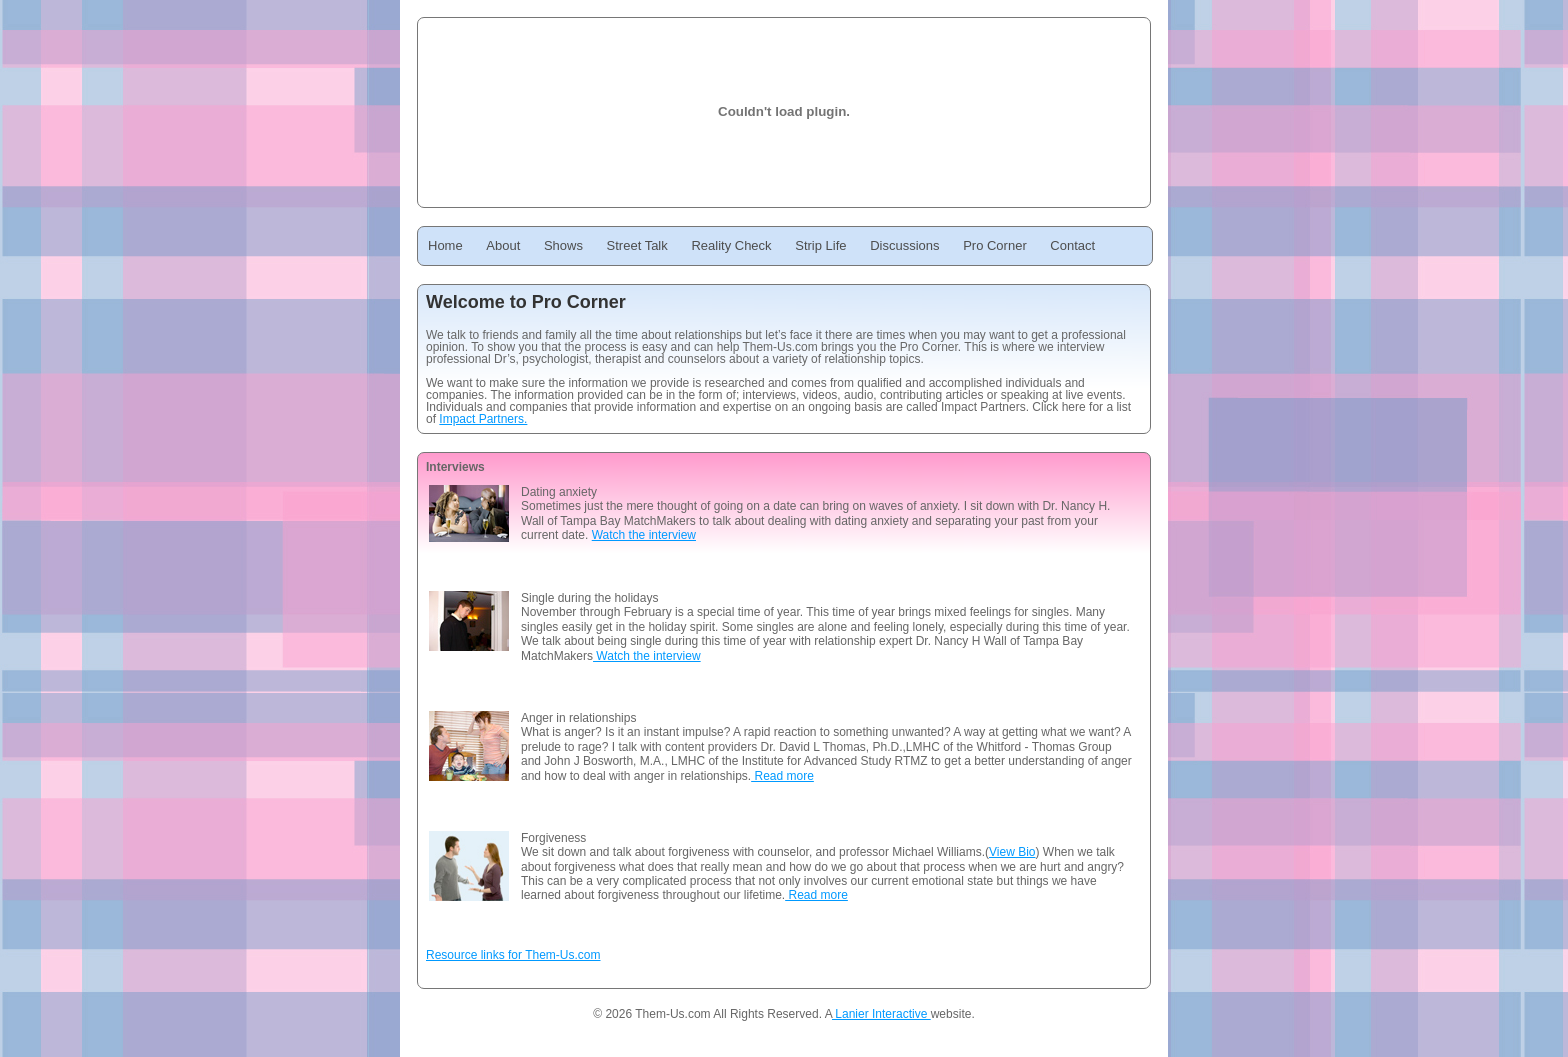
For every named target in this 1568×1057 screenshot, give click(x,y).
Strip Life (820, 245)
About (503, 245)
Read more (782, 776)
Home (445, 245)
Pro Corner (995, 245)
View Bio (1012, 852)
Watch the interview (644, 535)
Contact (1072, 245)
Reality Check (731, 245)
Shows (563, 245)
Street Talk (637, 245)
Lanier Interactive (881, 1014)
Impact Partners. (483, 419)
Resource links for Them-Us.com (513, 955)
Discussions (904, 245)
